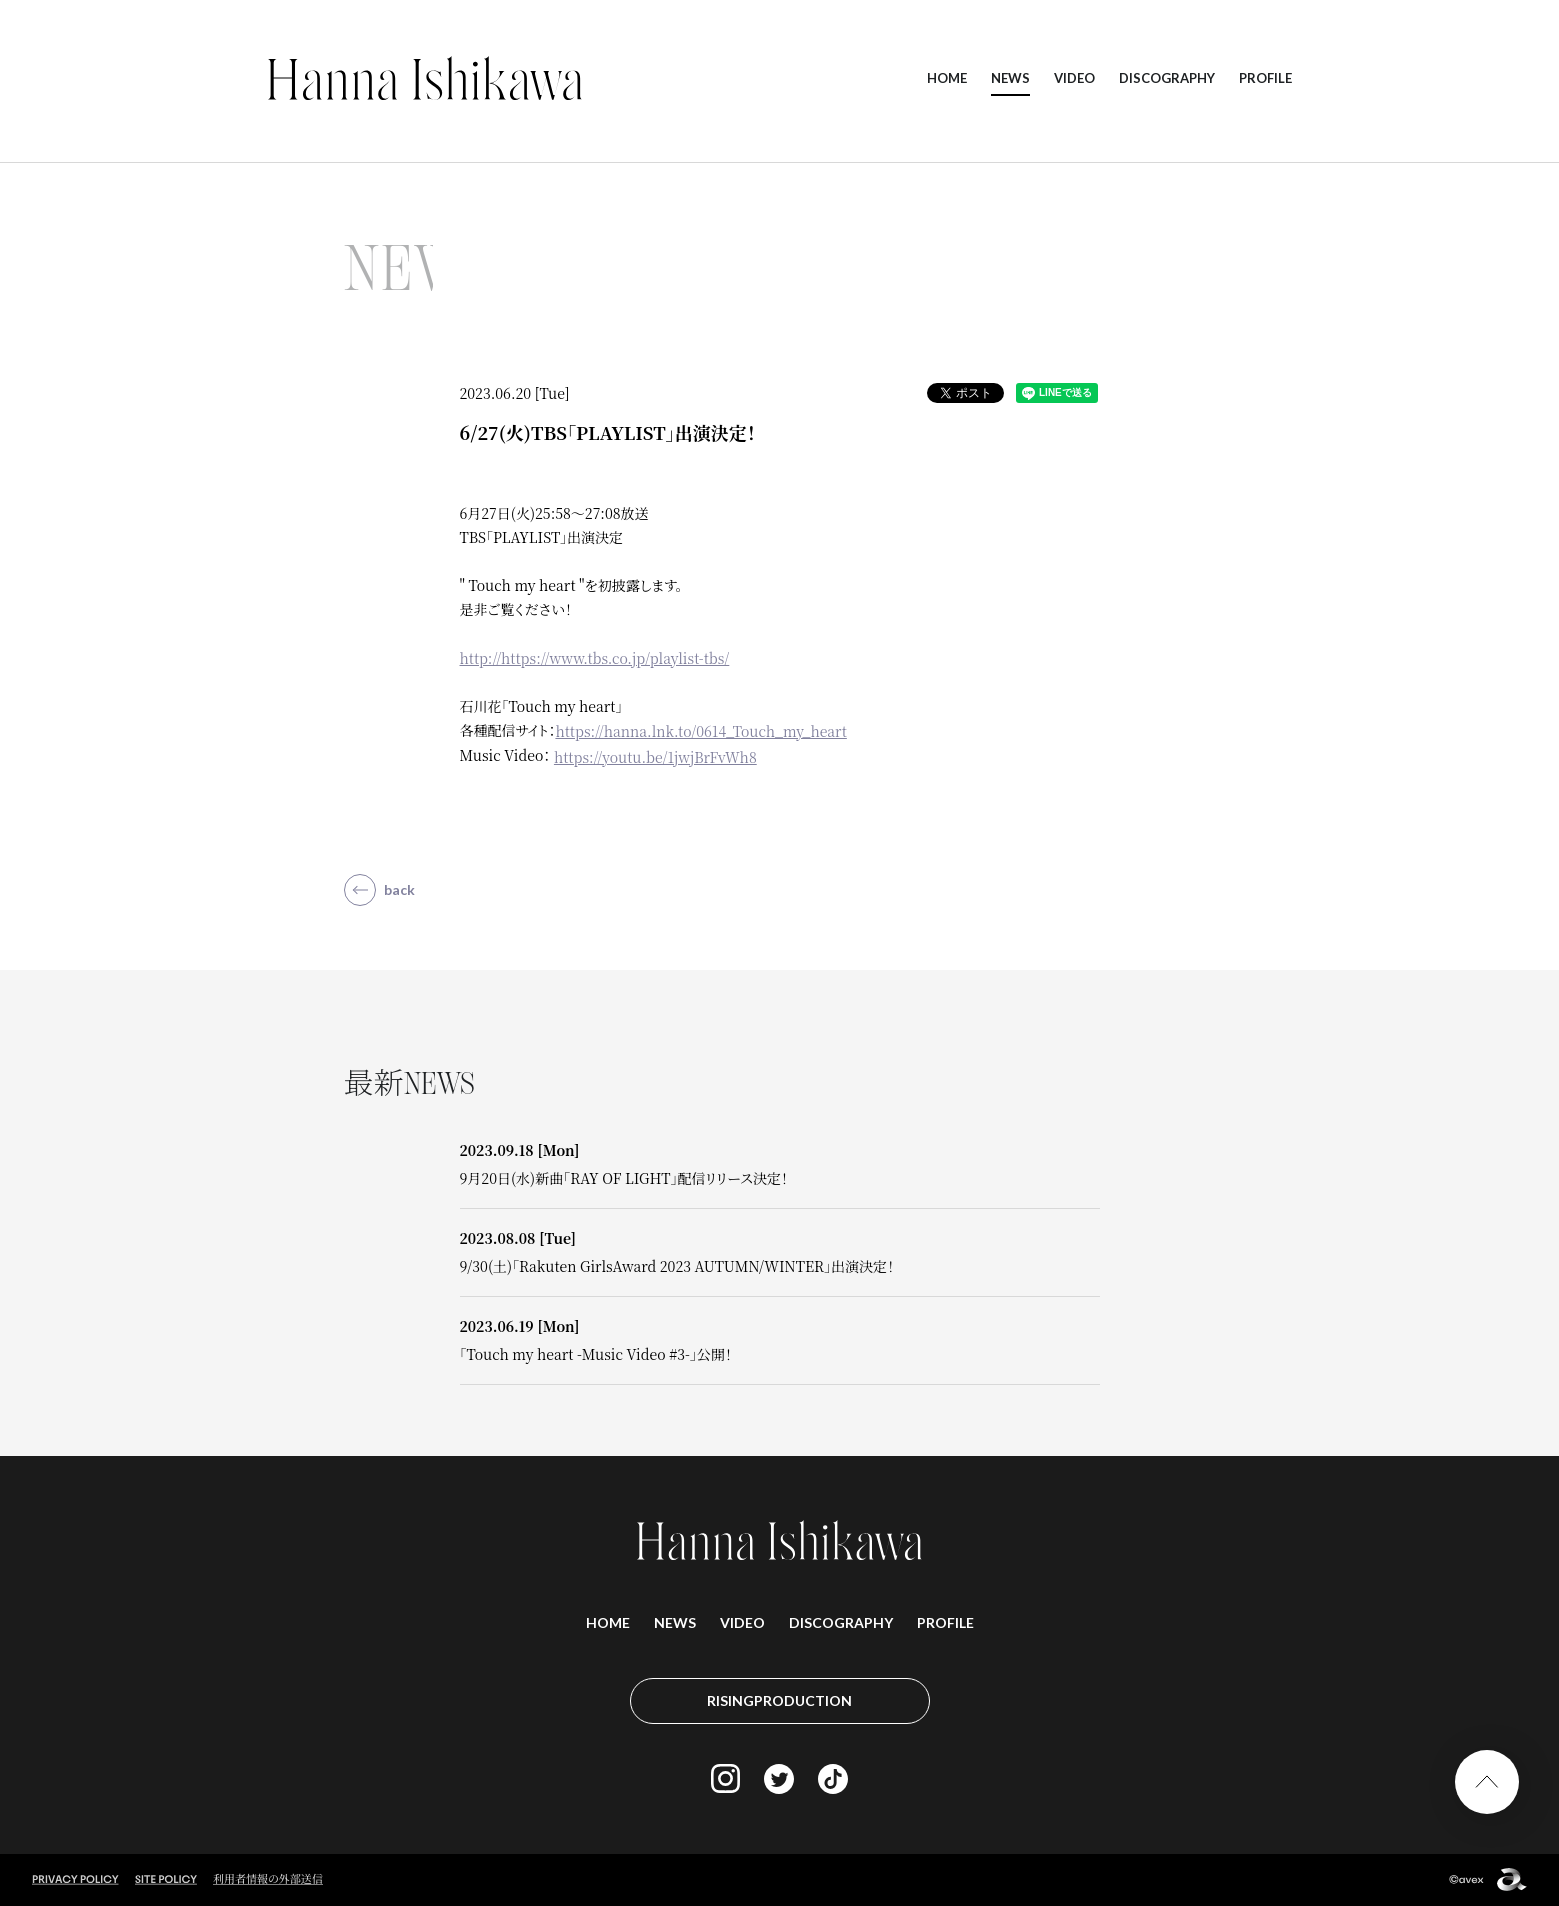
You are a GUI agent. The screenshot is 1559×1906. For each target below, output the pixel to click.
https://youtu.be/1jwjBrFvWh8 (655, 757)
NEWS (1010, 78)
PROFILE (1265, 78)
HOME (947, 78)
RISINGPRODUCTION (779, 1700)
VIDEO (1074, 78)
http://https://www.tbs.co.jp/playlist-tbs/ (595, 658)
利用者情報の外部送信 (268, 1878)
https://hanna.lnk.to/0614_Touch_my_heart (700, 731)
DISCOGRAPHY (1167, 78)
